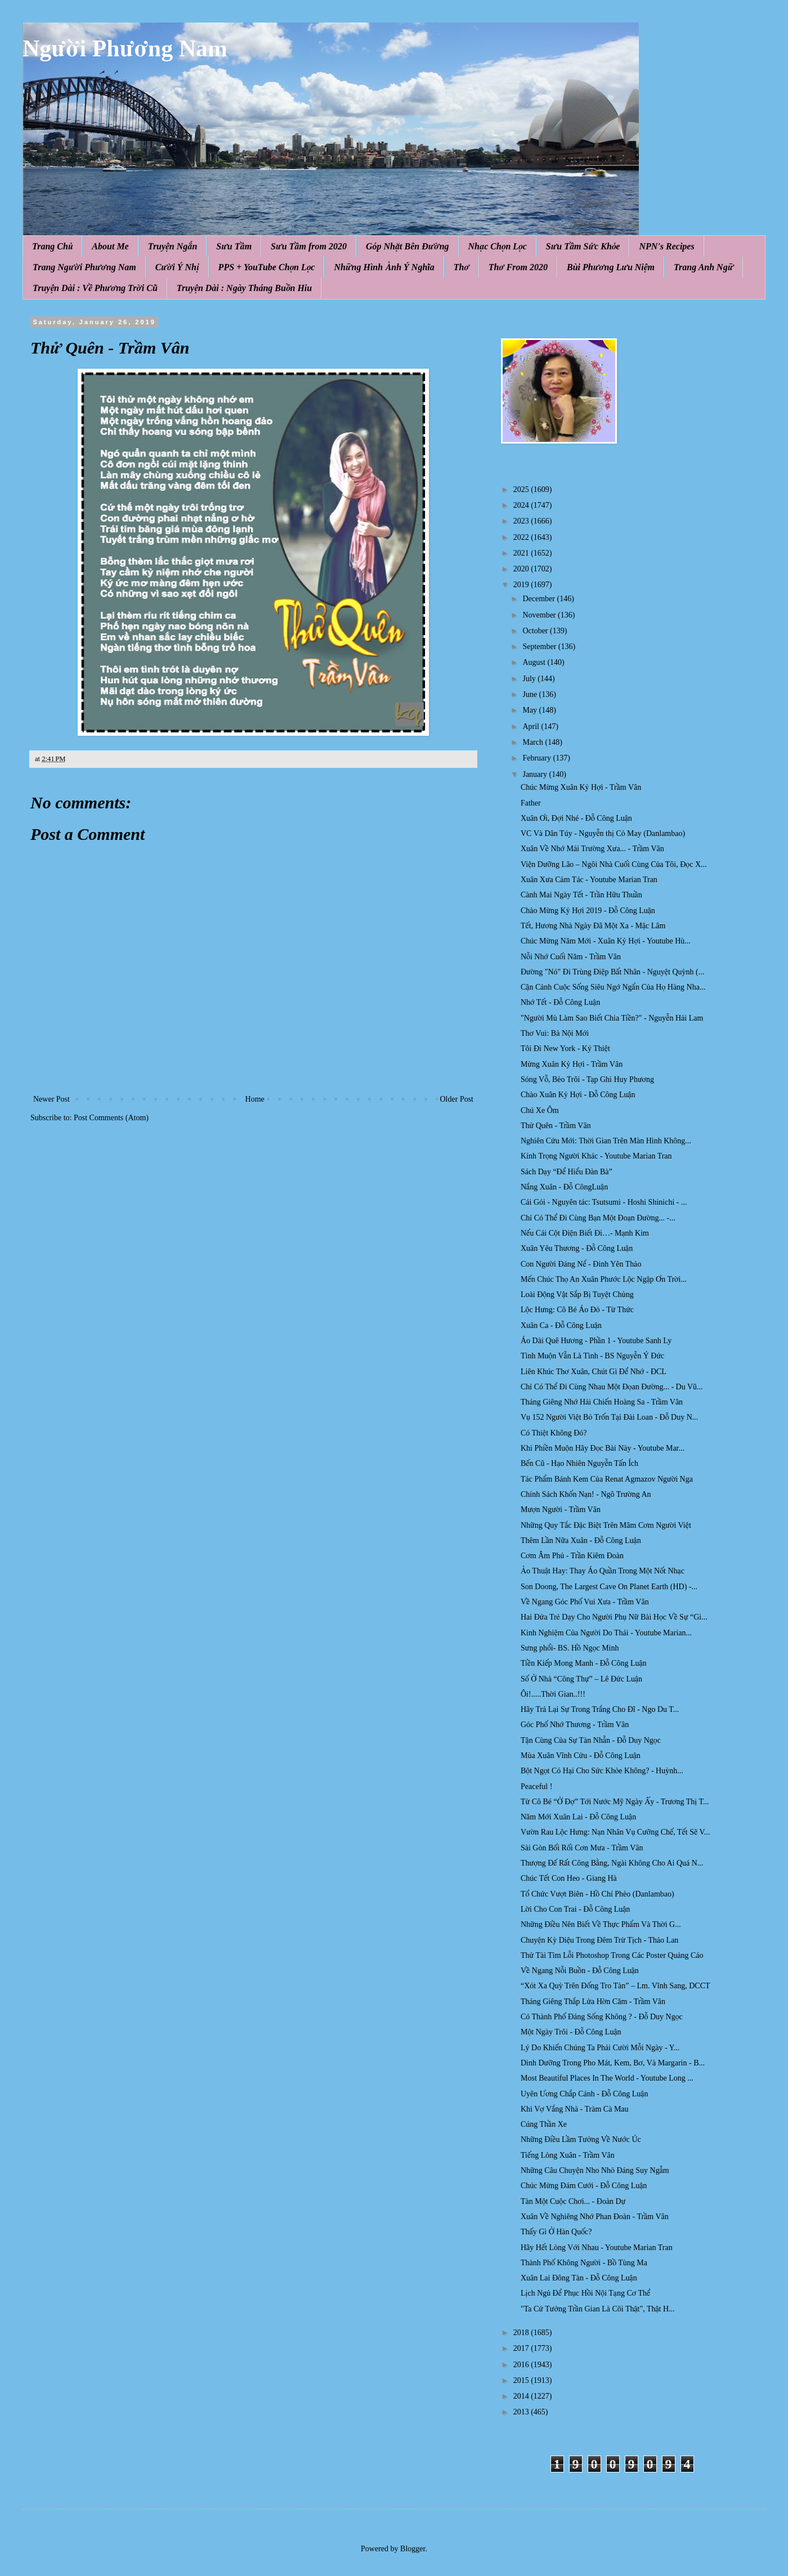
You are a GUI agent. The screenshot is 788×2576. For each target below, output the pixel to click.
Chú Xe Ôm (540, 1110)
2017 (522, 2348)
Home (255, 1099)
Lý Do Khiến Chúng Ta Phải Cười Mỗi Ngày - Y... (600, 2047)
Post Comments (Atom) (111, 1117)
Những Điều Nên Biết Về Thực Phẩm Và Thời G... (601, 1924)
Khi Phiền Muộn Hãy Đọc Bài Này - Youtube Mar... (602, 1448)
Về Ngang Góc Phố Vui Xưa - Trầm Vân (585, 1602)
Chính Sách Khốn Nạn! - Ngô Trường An (586, 1494)
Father (531, 803)
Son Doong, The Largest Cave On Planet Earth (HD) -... (609, 1586)
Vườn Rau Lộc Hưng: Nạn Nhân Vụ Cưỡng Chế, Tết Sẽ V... (615, 1832)
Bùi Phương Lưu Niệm (611, 267)
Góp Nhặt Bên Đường (407, 246)
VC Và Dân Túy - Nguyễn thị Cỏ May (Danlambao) (603, 833)
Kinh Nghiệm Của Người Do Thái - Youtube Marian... (606, 1633)
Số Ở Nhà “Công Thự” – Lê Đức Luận (581, 1679)
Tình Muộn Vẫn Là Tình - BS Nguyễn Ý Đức (592, 1356)
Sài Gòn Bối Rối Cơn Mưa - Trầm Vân (582, 1848)
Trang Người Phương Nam (84, 267)
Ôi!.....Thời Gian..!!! (553, 1694)
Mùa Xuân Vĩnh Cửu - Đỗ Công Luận (581, 1755)
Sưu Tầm (234, 246)
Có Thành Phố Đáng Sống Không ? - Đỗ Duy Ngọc (602, 2016)
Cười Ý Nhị (177, 267)
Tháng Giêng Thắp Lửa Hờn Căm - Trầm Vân (593, 2001)
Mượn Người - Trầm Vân (561, 1509)
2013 (522, 2412)
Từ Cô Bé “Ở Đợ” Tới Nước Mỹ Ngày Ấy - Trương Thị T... (615, 1801)
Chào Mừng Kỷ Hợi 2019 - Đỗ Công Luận (588, 910)
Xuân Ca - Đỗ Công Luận (561, 1325)
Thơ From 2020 (518, 267)
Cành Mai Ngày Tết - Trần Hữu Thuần (581, 895)
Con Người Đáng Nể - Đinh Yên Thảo (581, 1264)
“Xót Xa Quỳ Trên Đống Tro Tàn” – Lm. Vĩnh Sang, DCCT (615, 1986)
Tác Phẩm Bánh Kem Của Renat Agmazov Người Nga (607, 1479)
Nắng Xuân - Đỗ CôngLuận (564, 1187)
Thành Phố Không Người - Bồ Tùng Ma (584, 2263)
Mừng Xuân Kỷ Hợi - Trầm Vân (572, 1064)
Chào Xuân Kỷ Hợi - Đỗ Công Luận (578, 1094)
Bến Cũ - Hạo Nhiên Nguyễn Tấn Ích (579, 1463)
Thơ (461, 267)
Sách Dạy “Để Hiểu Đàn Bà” (566, 1172)
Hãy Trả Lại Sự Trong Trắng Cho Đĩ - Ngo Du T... (600, 1709)
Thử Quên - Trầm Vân (556, 1125)
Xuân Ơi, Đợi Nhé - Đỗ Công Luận (576, 818)
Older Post (457, 1099)
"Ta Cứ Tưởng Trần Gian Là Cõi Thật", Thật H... (598, 2309)
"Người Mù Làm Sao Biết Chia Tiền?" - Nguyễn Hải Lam (612, 1018)
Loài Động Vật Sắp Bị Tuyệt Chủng (577, 1294)
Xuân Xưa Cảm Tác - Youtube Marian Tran (589, 879)
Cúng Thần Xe (544, 2124)
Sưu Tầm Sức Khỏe (583, 246)
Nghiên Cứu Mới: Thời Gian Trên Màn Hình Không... (606, 1141)
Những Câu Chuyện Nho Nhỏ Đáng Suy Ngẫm (595, 2170)
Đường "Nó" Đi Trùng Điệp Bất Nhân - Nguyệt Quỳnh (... (612, 972)
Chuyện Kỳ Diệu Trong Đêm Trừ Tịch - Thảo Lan (599, 1940)
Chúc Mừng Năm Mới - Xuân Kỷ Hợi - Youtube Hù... (606, 941)
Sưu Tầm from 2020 (309, 246)
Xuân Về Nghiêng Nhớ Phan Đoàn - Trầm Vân (595, 2216)
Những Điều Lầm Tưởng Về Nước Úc (581, 2139)
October (536, 631)
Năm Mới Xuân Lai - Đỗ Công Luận (578, 1817)
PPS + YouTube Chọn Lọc (266, 267)
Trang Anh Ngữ (703, 267)
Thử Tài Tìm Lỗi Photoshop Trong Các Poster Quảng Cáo (612, 1955)
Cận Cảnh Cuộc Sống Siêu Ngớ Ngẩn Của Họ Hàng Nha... (613, 987)
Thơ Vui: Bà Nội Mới (555, 1033)
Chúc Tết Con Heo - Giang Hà (569, 1878)
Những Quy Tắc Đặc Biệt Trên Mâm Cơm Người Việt (606, 1525)
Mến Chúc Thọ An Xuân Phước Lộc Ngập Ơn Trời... (604, 1279)
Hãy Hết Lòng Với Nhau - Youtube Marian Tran (597, 2247)
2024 (522, 505)
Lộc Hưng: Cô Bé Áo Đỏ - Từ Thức (577, 1309)
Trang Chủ (52, 246)
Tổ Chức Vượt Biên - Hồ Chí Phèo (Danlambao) (597, 1894)
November (540, 615)
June (530, 694)
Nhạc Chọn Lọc (497, 246)
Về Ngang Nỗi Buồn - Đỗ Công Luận (580, 1970)
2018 (522, 2332)
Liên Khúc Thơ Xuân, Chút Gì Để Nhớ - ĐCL (593, 1371)
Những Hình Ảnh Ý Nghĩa (384, 267)
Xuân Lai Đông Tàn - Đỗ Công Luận (579, 2278)
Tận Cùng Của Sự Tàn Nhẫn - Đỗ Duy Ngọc (591, 1740)
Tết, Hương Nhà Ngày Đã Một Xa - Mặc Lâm (593, 926)
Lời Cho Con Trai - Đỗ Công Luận (575, 1909)
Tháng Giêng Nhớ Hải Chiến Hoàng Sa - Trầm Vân (602, 1402)
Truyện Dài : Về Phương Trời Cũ (95, 288)
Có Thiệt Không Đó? (554, 1433)
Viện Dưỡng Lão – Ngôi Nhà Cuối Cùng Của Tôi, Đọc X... (614, 864)
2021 (522, 553)
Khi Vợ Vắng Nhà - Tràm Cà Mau (575, 2109)
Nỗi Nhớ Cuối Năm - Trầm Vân (571, 956)
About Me (110, 246)
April (531, 726)
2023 (522, 521)
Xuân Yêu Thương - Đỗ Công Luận (577, 1248)
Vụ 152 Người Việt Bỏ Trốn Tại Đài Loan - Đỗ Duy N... (609, 1417)
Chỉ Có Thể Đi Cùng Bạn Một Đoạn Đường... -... (598, 1218)
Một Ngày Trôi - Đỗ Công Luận (571, 2032)
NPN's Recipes (666, 246)
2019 (522, 584)
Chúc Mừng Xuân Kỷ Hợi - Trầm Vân (581, 787)
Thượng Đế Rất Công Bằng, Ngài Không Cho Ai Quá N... (612, 1863)
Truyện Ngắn (173, 246)
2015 (522, 2380)
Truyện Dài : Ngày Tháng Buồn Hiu (244, 288)
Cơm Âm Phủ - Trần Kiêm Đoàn (572, 1555)
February (537, 758)
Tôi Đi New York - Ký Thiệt (565, 1048)
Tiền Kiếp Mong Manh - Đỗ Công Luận (584, 1663)
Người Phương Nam (125, 48)
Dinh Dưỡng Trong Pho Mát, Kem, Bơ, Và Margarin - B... (613, 2063)
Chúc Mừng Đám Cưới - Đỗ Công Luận (584, 2185)
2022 (522, 537)
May (530, 710)
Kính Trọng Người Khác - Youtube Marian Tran (596, 1156)
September (540, 646)
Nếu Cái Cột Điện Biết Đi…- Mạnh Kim (585, 1233)
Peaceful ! (536, 1786)
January (535, 774)
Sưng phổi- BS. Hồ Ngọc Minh (570, 1648)
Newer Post (51, 1099)
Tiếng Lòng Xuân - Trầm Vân (568, 2155)
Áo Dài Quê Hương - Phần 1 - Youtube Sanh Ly (596, 1340)
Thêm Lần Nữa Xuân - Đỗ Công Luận (581, 1540)
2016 (522, 2364)
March (533, 742)
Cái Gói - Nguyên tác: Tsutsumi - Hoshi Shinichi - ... (604, 1202)
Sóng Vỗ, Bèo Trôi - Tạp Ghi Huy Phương (587, 1079)
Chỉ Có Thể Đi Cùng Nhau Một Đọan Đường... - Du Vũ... (612, 1387)
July (530, 678)
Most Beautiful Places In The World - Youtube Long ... (607, 2078)
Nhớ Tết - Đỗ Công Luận (560, 1002)
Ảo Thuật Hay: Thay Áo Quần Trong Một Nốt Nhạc (602, 1571)
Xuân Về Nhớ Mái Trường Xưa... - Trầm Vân (592, 848)
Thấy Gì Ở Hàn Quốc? (556, 2232)
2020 (522, 569)
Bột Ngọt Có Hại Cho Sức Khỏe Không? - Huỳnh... (602, 1770)
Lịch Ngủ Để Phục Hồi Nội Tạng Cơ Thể (585, 2293)
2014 (522, 2396)
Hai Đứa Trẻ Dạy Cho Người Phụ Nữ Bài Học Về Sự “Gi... (614, 1617)
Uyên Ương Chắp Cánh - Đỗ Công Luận (584, 2094)
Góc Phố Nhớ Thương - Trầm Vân (575, 1724)
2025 (522, 489)
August (534, 662)
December (539, 598)
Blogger (412, 2548)
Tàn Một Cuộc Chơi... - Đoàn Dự (573, 2201)
